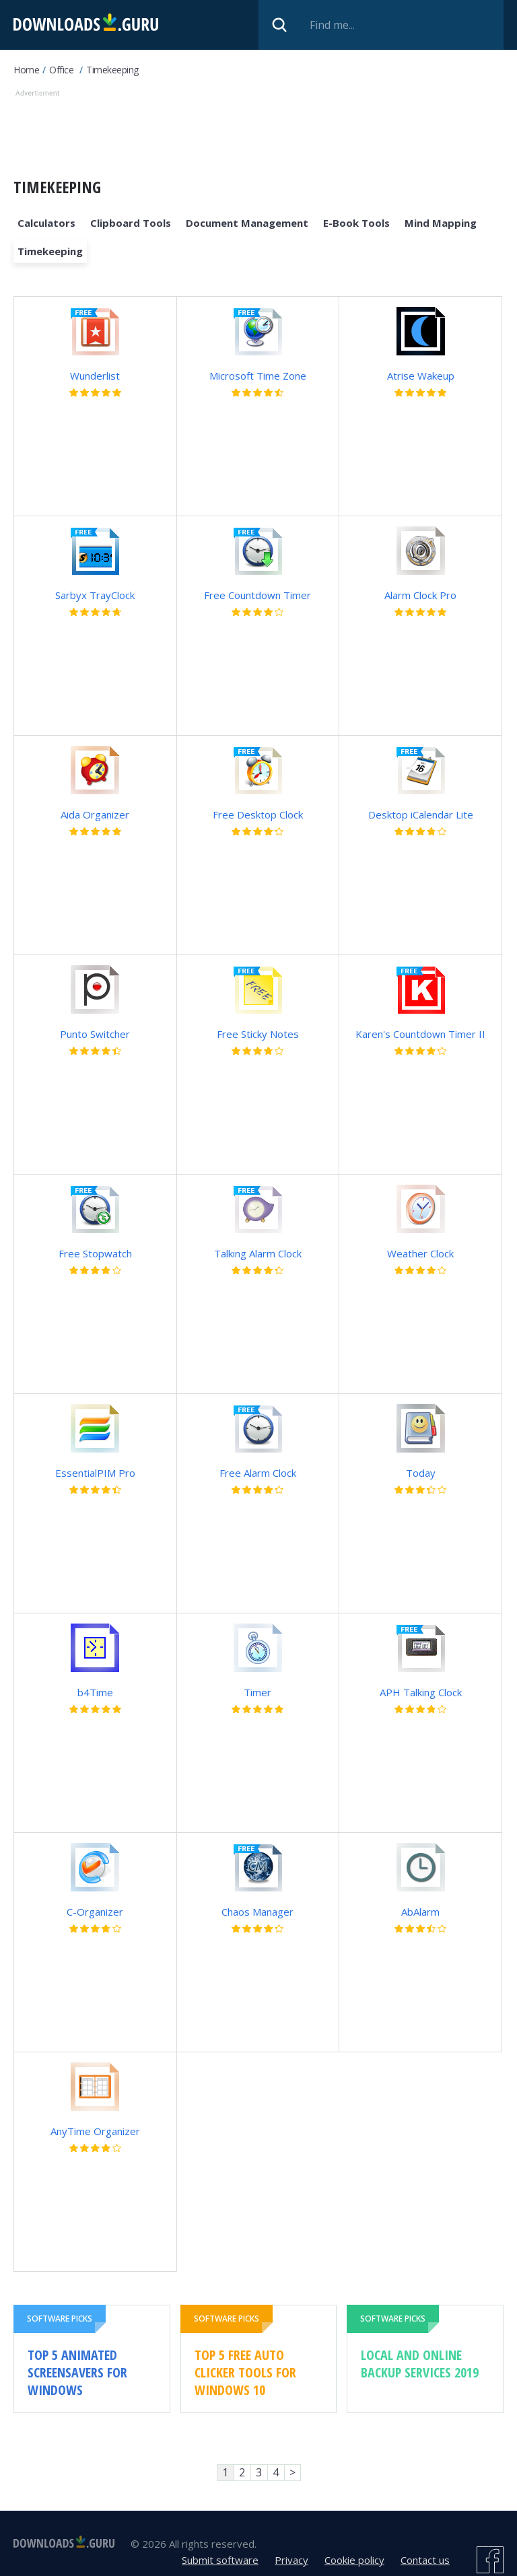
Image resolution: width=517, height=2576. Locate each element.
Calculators (46, 223)
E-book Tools (356, 223)
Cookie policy (354, 2560)
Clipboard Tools (130, 223)
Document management (247, 223)
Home (26, 69)
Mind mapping (441, 223)
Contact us (425, 2560)
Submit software (220, 2560)
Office (61, 69)
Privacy (291, 2560)
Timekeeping (112, 69)
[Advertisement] (258, 130)
